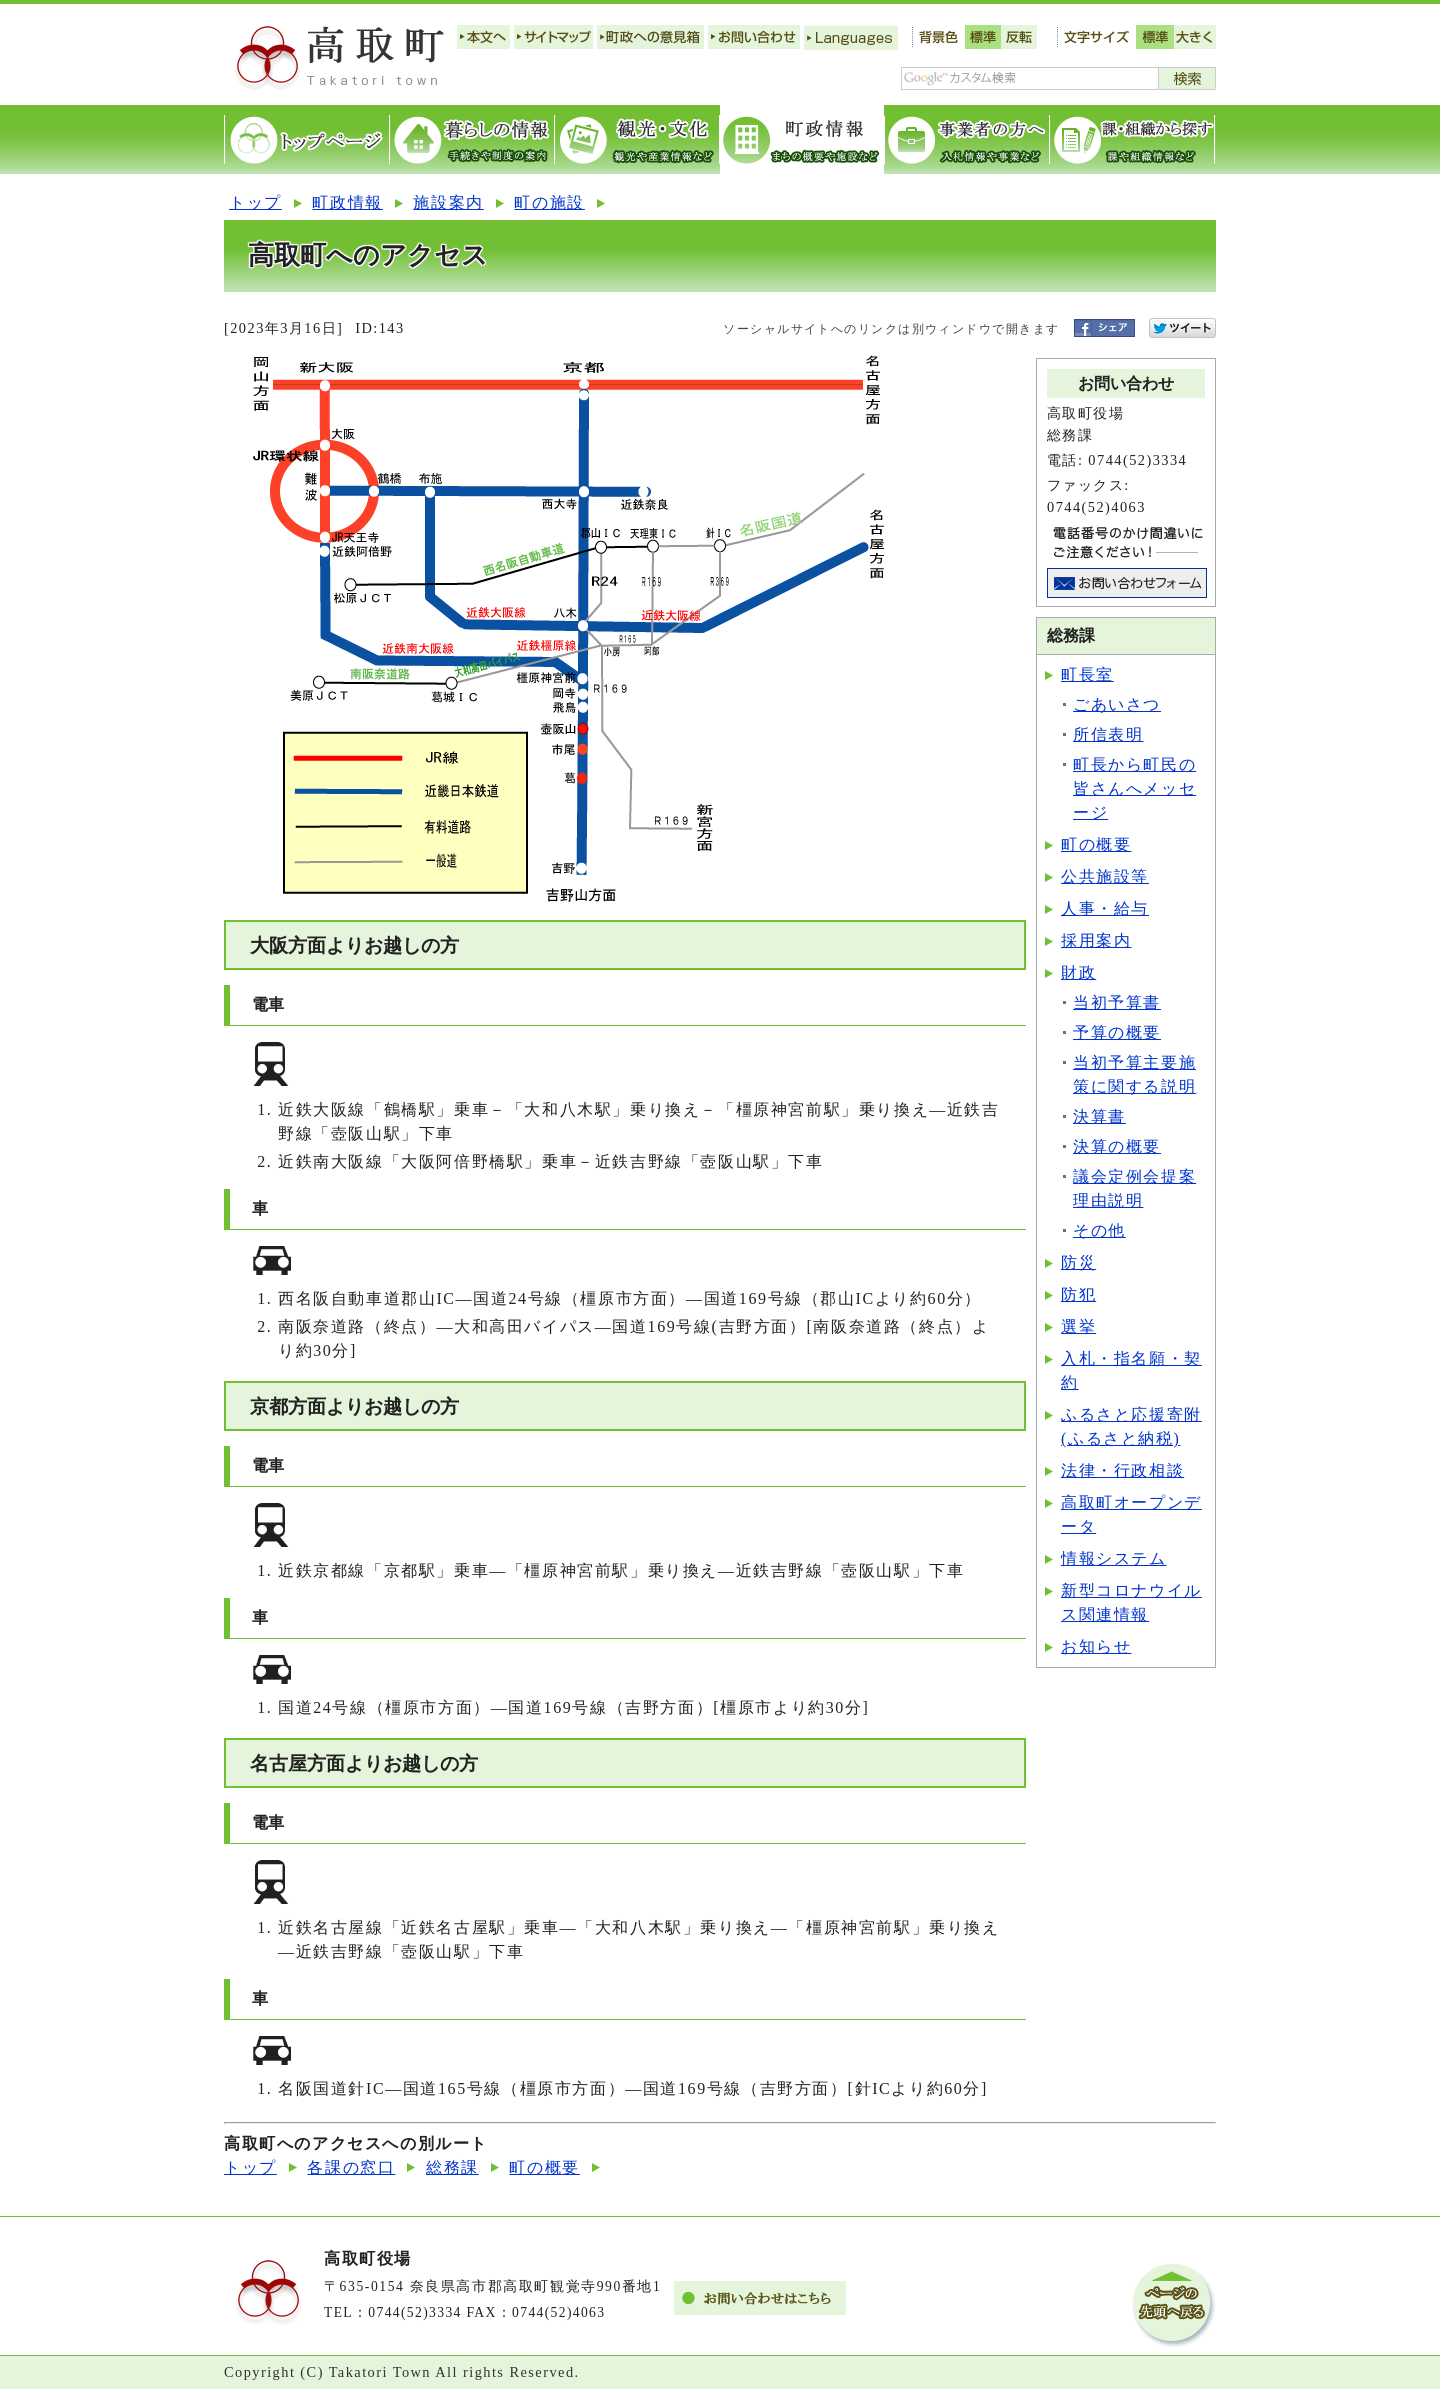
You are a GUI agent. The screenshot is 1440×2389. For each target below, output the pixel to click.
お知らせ (1096, 1646)
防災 (1078, 1262)
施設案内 (448, 202)
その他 (1099, 1230)
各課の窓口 (351, 2167)
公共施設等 (1105, 876)
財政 (1078, 972)
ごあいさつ (1117, 704)
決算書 (1099, 1116)
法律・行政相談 (1122, 1470)
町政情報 (347, 202)
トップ (255, 202)
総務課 (452, 2167)
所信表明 (1108, 734)
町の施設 (549, 202)
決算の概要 (1117, 1146)
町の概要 (1096, 844)
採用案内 (1096, 940)
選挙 (1078, 1326)
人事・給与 (1105, 908)
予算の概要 (1117, 1032)
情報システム (1114, 1558)
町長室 (1087, 674)
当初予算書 (1117, 1002)
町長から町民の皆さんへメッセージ (1134, 788)
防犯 (1078, 1294)
